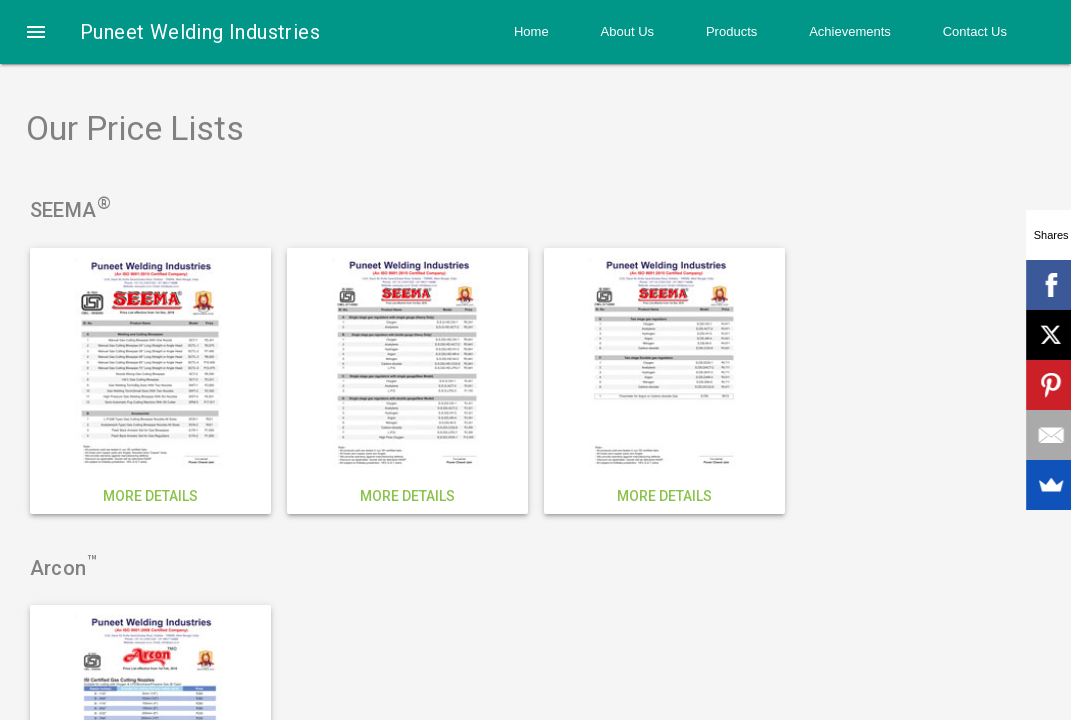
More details (150, 496)
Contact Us (975, 31)
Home (531, 31)
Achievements (850, 31)
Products (731, 31)
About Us (627, 31)
